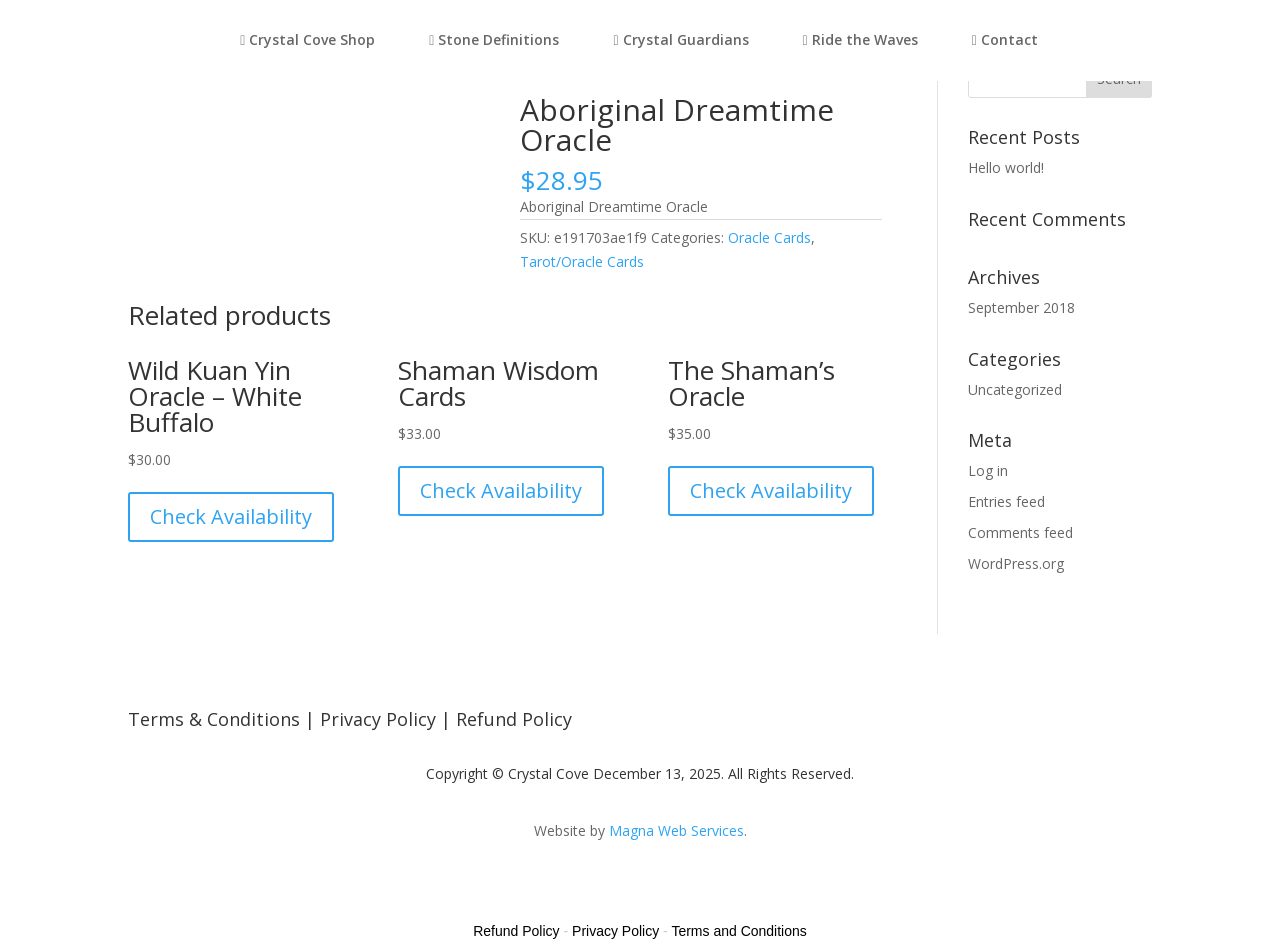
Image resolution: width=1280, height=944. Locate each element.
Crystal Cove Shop (307, 41)
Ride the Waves (860, 41)
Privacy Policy (378, 719)
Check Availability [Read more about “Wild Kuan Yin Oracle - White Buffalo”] (231, 516)
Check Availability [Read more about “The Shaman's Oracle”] (771, 490)
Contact (1005, 41)
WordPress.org (1016, 563)
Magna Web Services (676, 830)
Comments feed (1020, 532)
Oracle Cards (769, 237)
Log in (988, 470)
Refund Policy (514, 719)
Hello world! (1006, 167)
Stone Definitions (494, 41)
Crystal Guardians (680, 41)
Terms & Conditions (214, 719)
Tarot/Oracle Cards (582, 261)
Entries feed (1006, 501)
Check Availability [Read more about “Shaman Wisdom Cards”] (501, 490)
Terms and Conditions (738, 931)
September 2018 (1021, 307)
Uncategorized (1015, 389)
